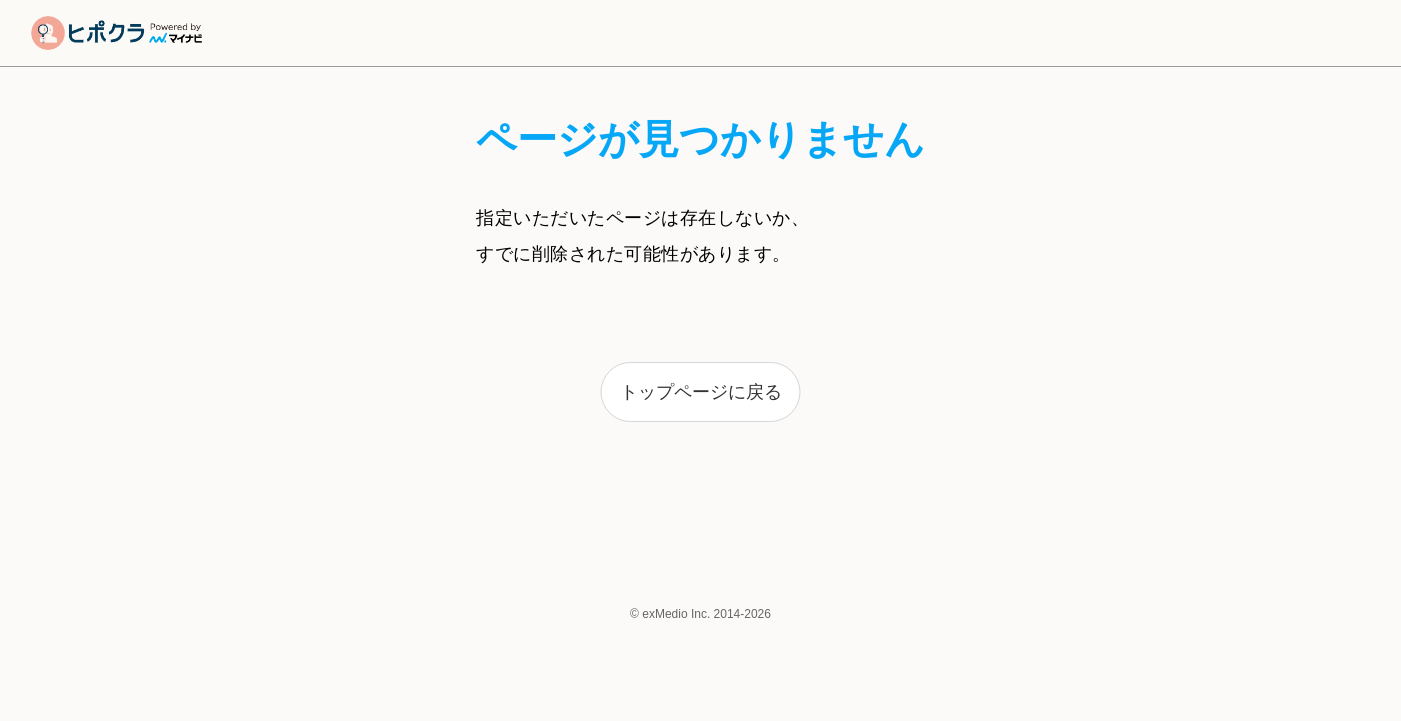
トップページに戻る (701, 392)
